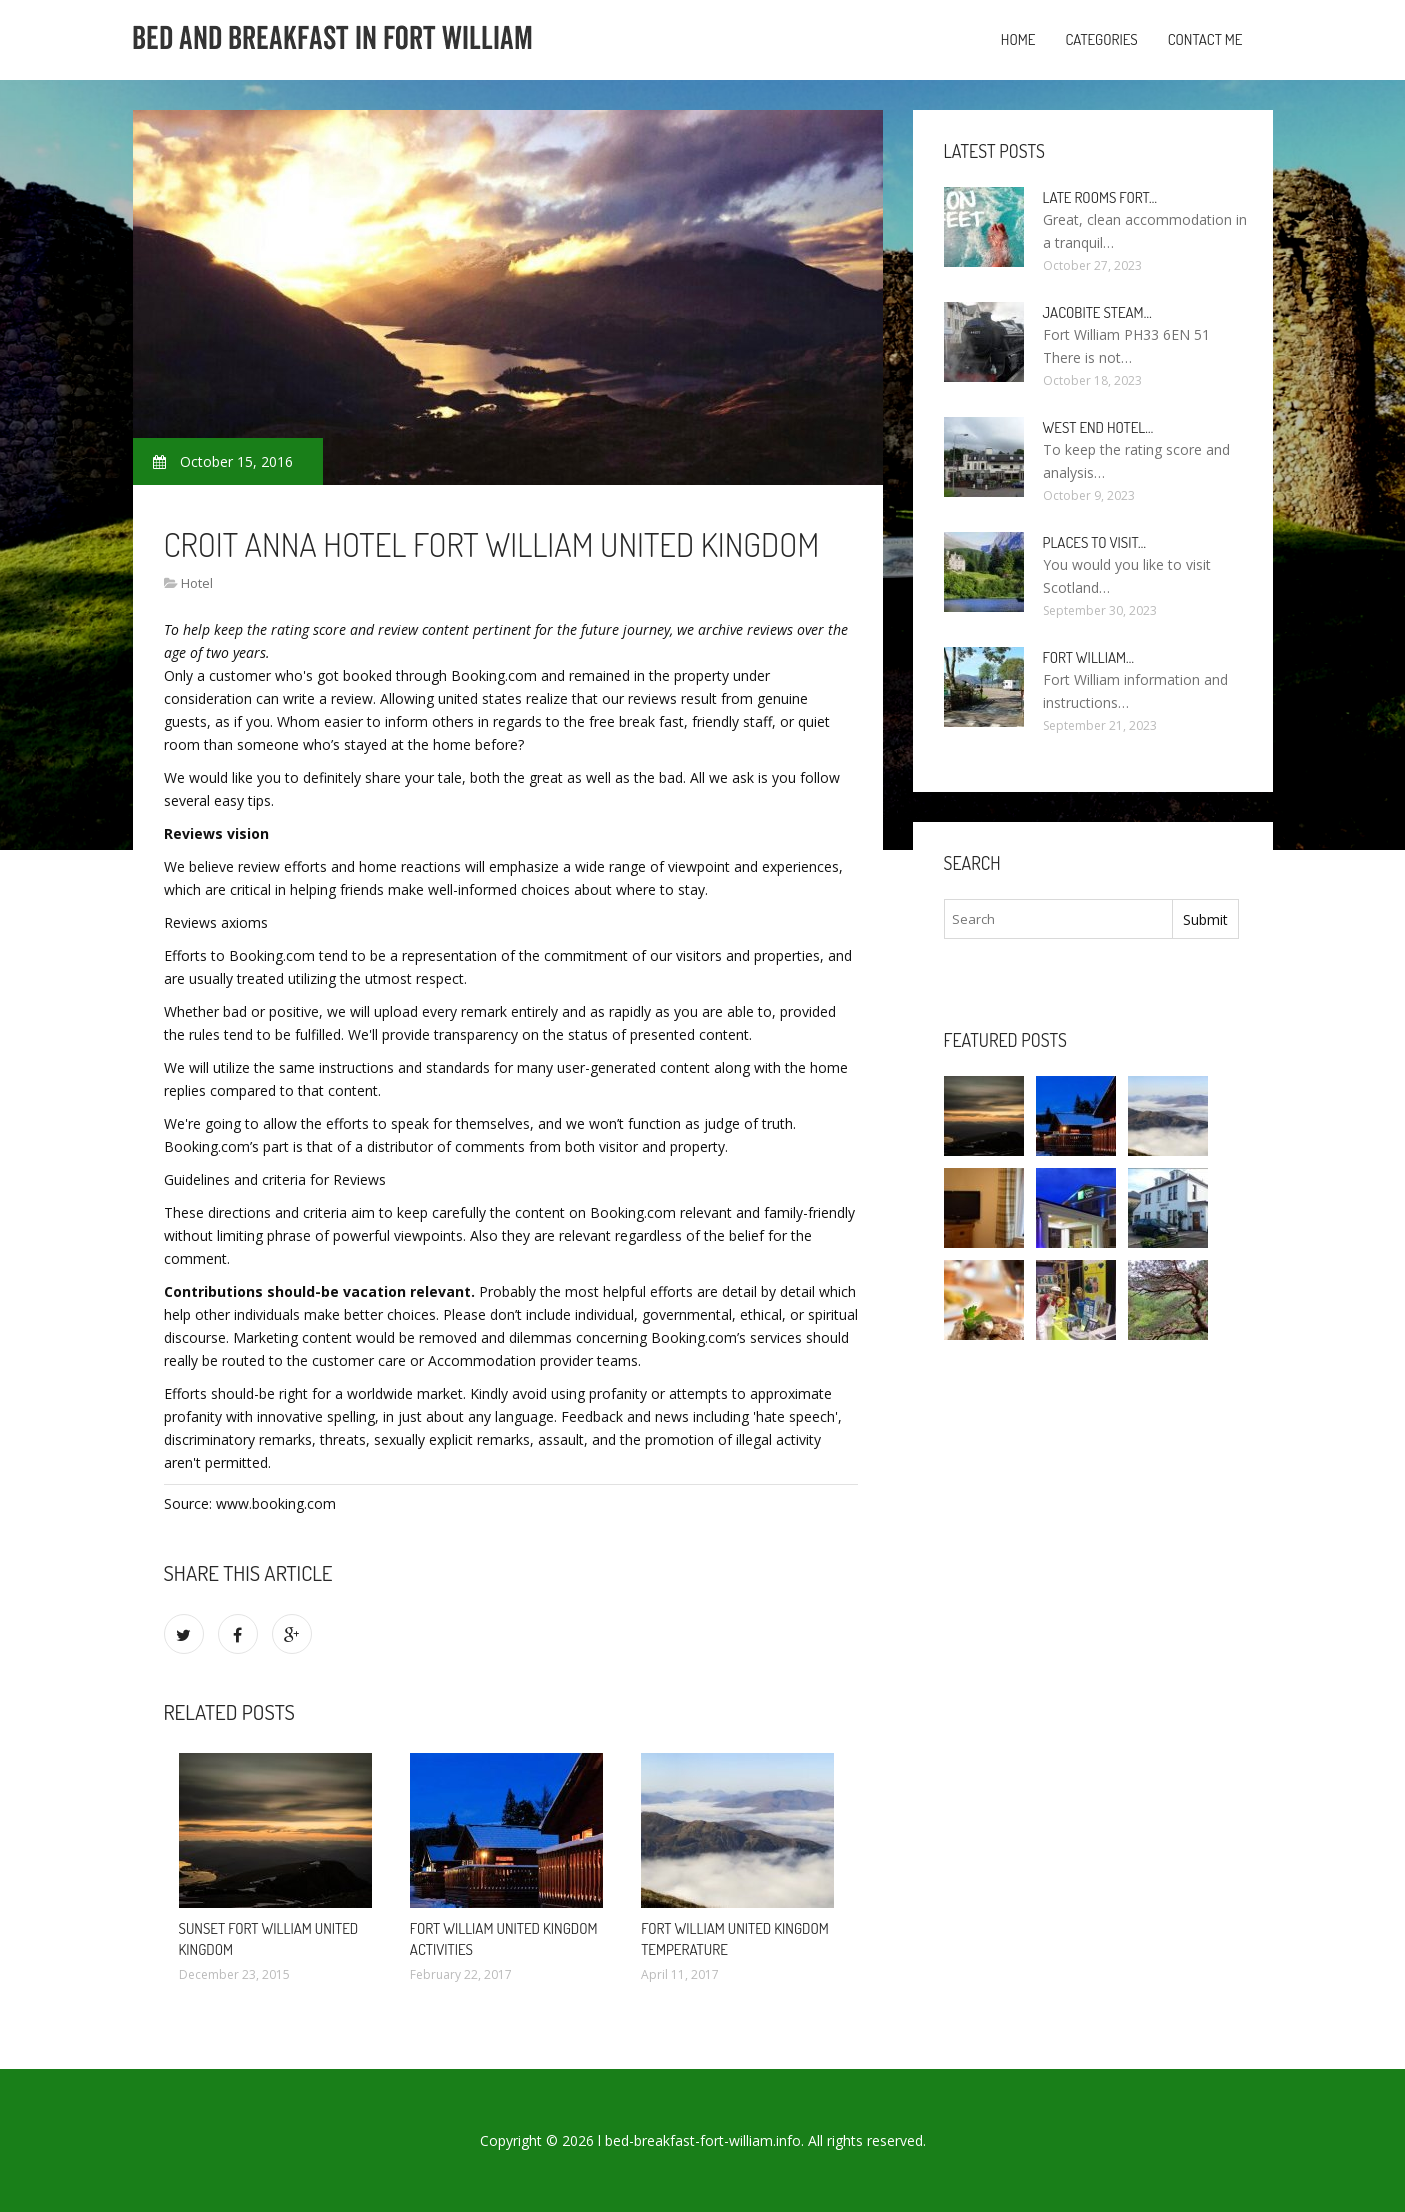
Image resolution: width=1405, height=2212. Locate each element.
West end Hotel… (1098, 427)
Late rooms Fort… (1100, 197)
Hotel (197, 583)
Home (1018, 39)
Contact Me (1205, 39)
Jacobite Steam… (1097, 312)
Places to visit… (1094, 542)
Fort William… (1089, 657)
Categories (1101, 39)
